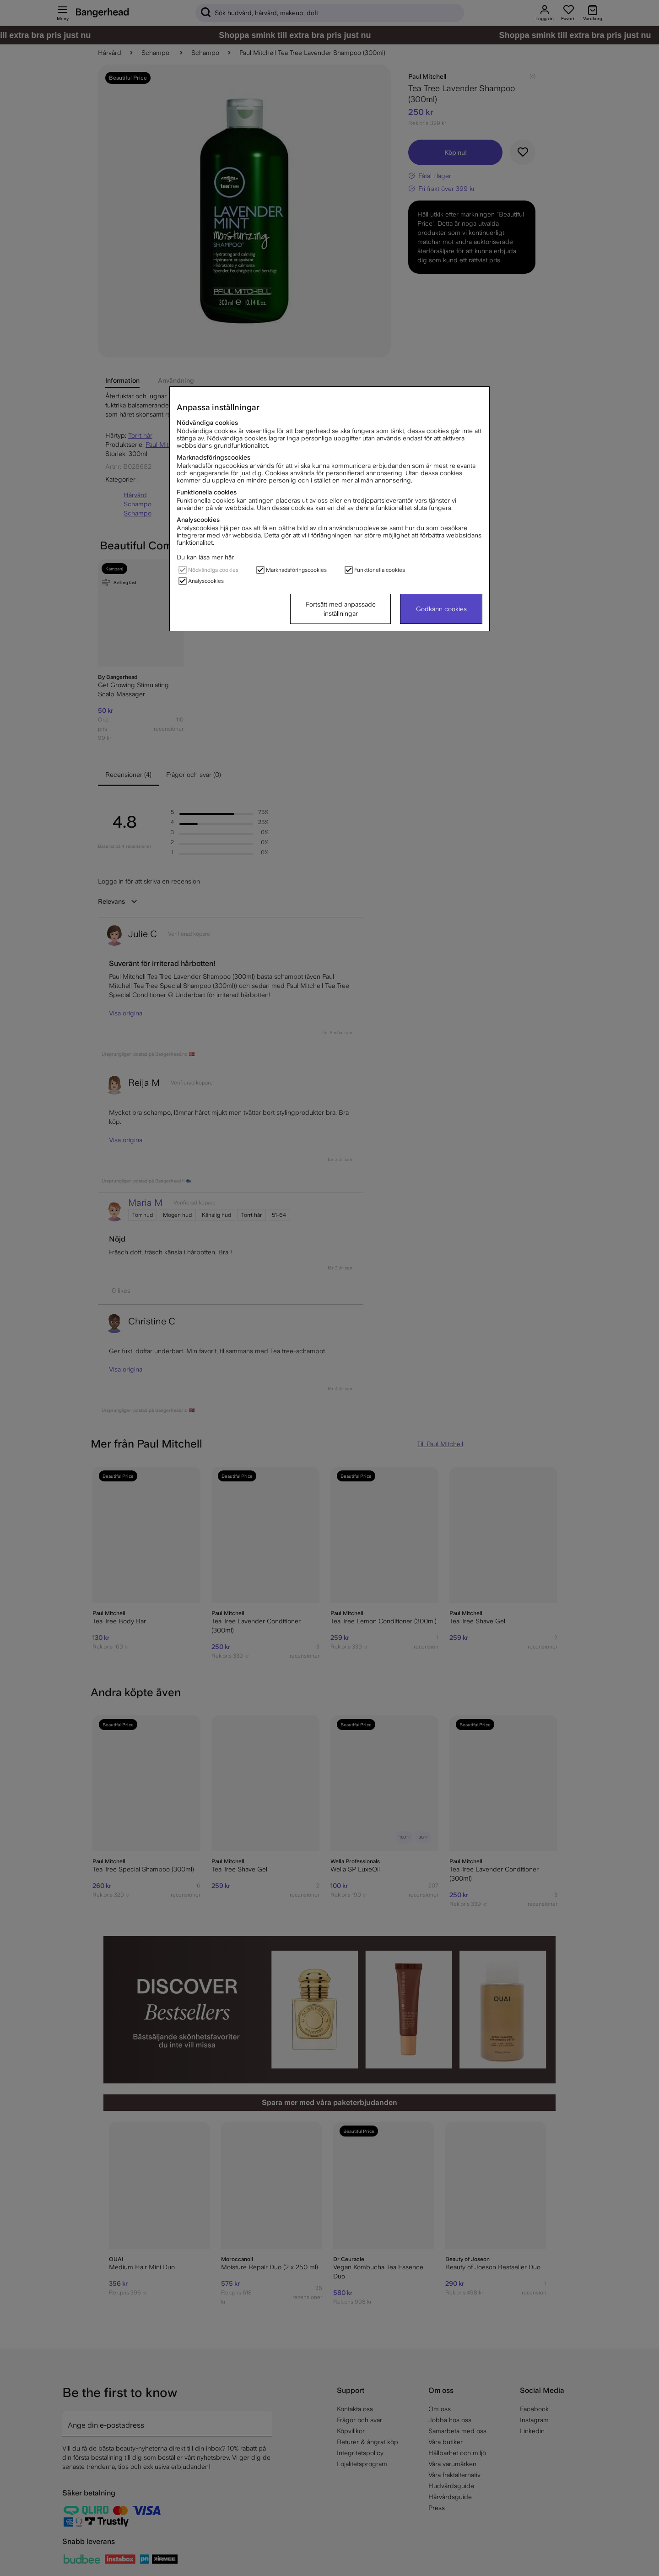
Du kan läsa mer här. (206, 557)
